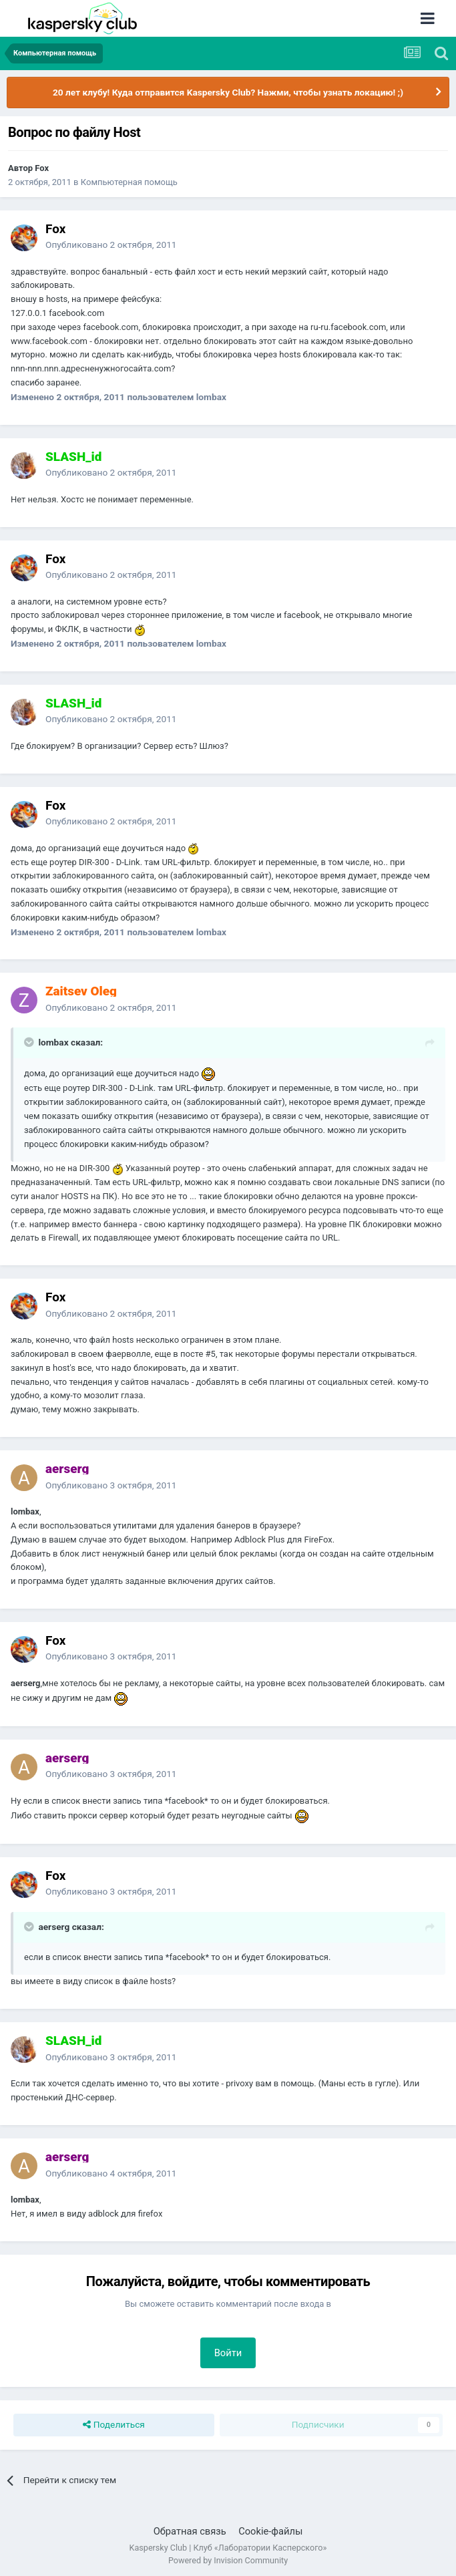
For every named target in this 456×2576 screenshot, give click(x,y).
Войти (228, 2353)
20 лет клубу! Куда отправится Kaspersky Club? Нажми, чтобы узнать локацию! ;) (228, 92)
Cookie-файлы (270, 2531)
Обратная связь (190, 2531)
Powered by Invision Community (228, 2560)
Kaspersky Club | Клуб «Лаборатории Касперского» (228, 2548)
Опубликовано (111, 244)
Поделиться (114, 2425)
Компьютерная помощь (129, 182)
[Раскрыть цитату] (30, 1042)
